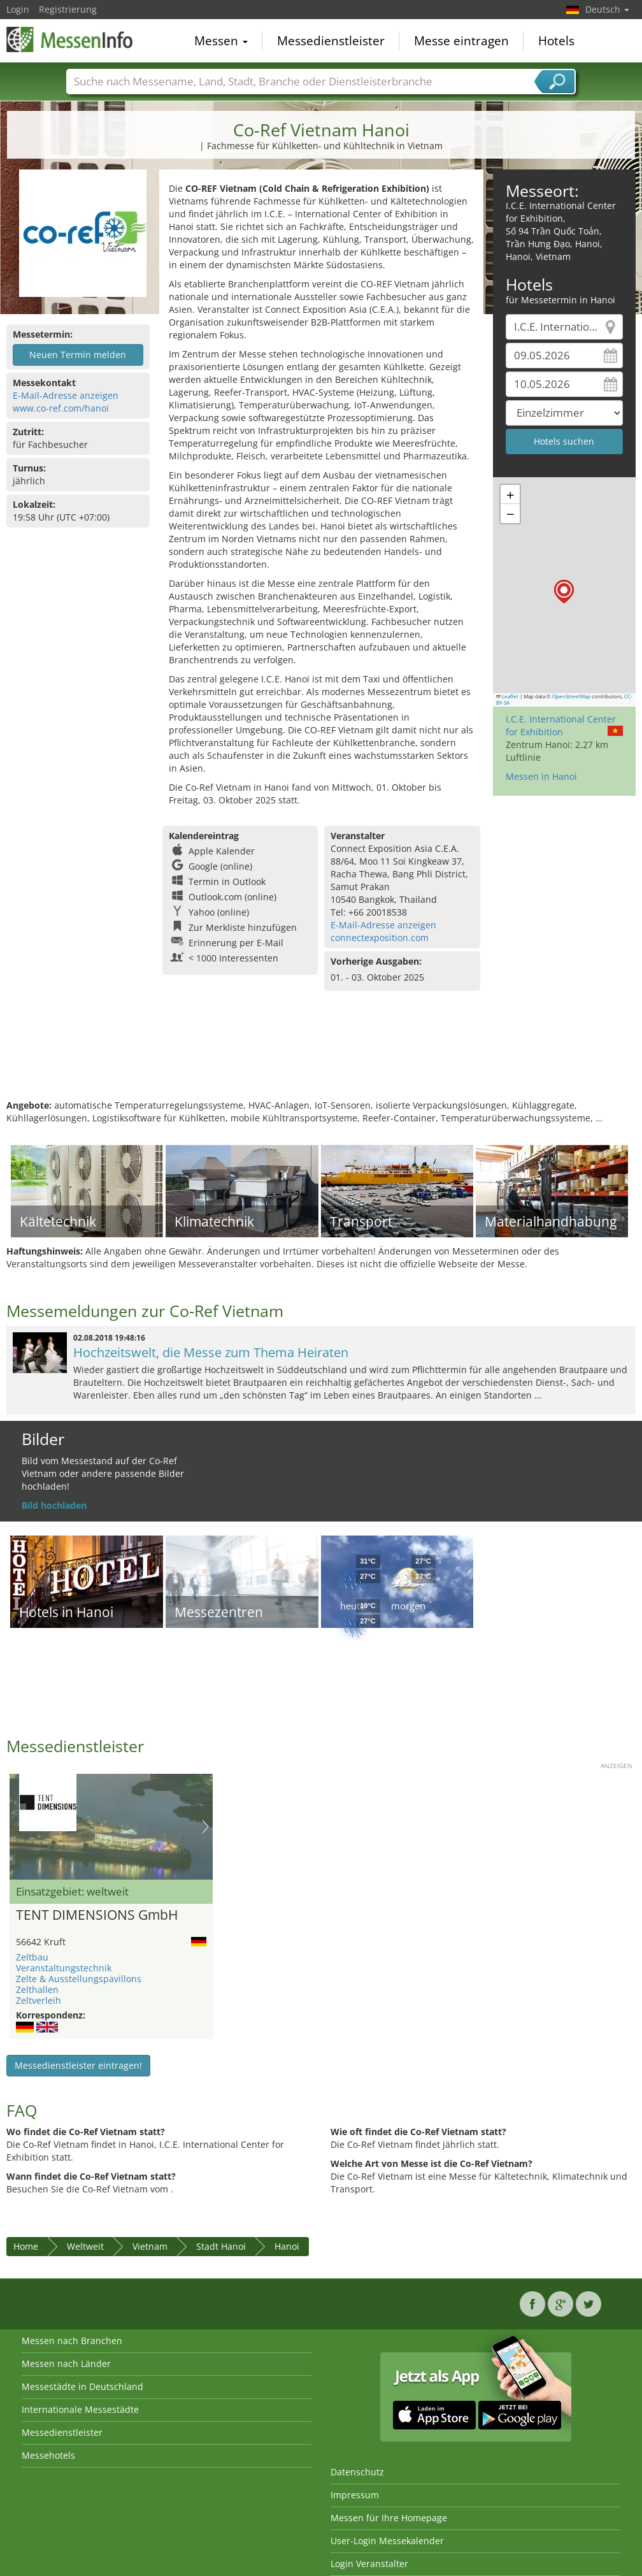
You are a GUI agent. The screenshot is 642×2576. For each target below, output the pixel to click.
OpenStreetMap (571, 696)
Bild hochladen (54, 1505)
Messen (221, 40)
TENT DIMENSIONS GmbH (97, 1915)
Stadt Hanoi (221, 2246)
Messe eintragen (461, 40)
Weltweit (85, 2246)
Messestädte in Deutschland (82, 2386)
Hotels (556, 40)
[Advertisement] (319, 1057)
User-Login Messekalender (387, 2541)
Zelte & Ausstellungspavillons (78, 1979)
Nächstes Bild (205, 1826)
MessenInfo (70, 39)
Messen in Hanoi (541, 776)
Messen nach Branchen (72, 2341)
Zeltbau (32, 1957)
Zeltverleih (38, 2000)
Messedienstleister (331, 40)
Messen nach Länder (66, 2363)
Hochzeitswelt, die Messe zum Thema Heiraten (210, 1352)
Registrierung (68, 9)
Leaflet (507, 696)
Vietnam (150, 2246)
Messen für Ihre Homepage (389, 2518)
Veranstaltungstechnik (63, 1968)
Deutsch (607, 9)
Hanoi (287, 2246)
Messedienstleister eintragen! (78, 2065)
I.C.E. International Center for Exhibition (561, 725)
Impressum (355, 2495)
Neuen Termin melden (77, 355)
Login (17, 9)
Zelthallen (37, 1989)
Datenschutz (357, 2472)
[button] (564, 592)
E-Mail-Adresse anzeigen (65, 395)
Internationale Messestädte (80, 2409)
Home (25, 2246)
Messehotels (48, 2455)
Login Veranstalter (369, 2564)
